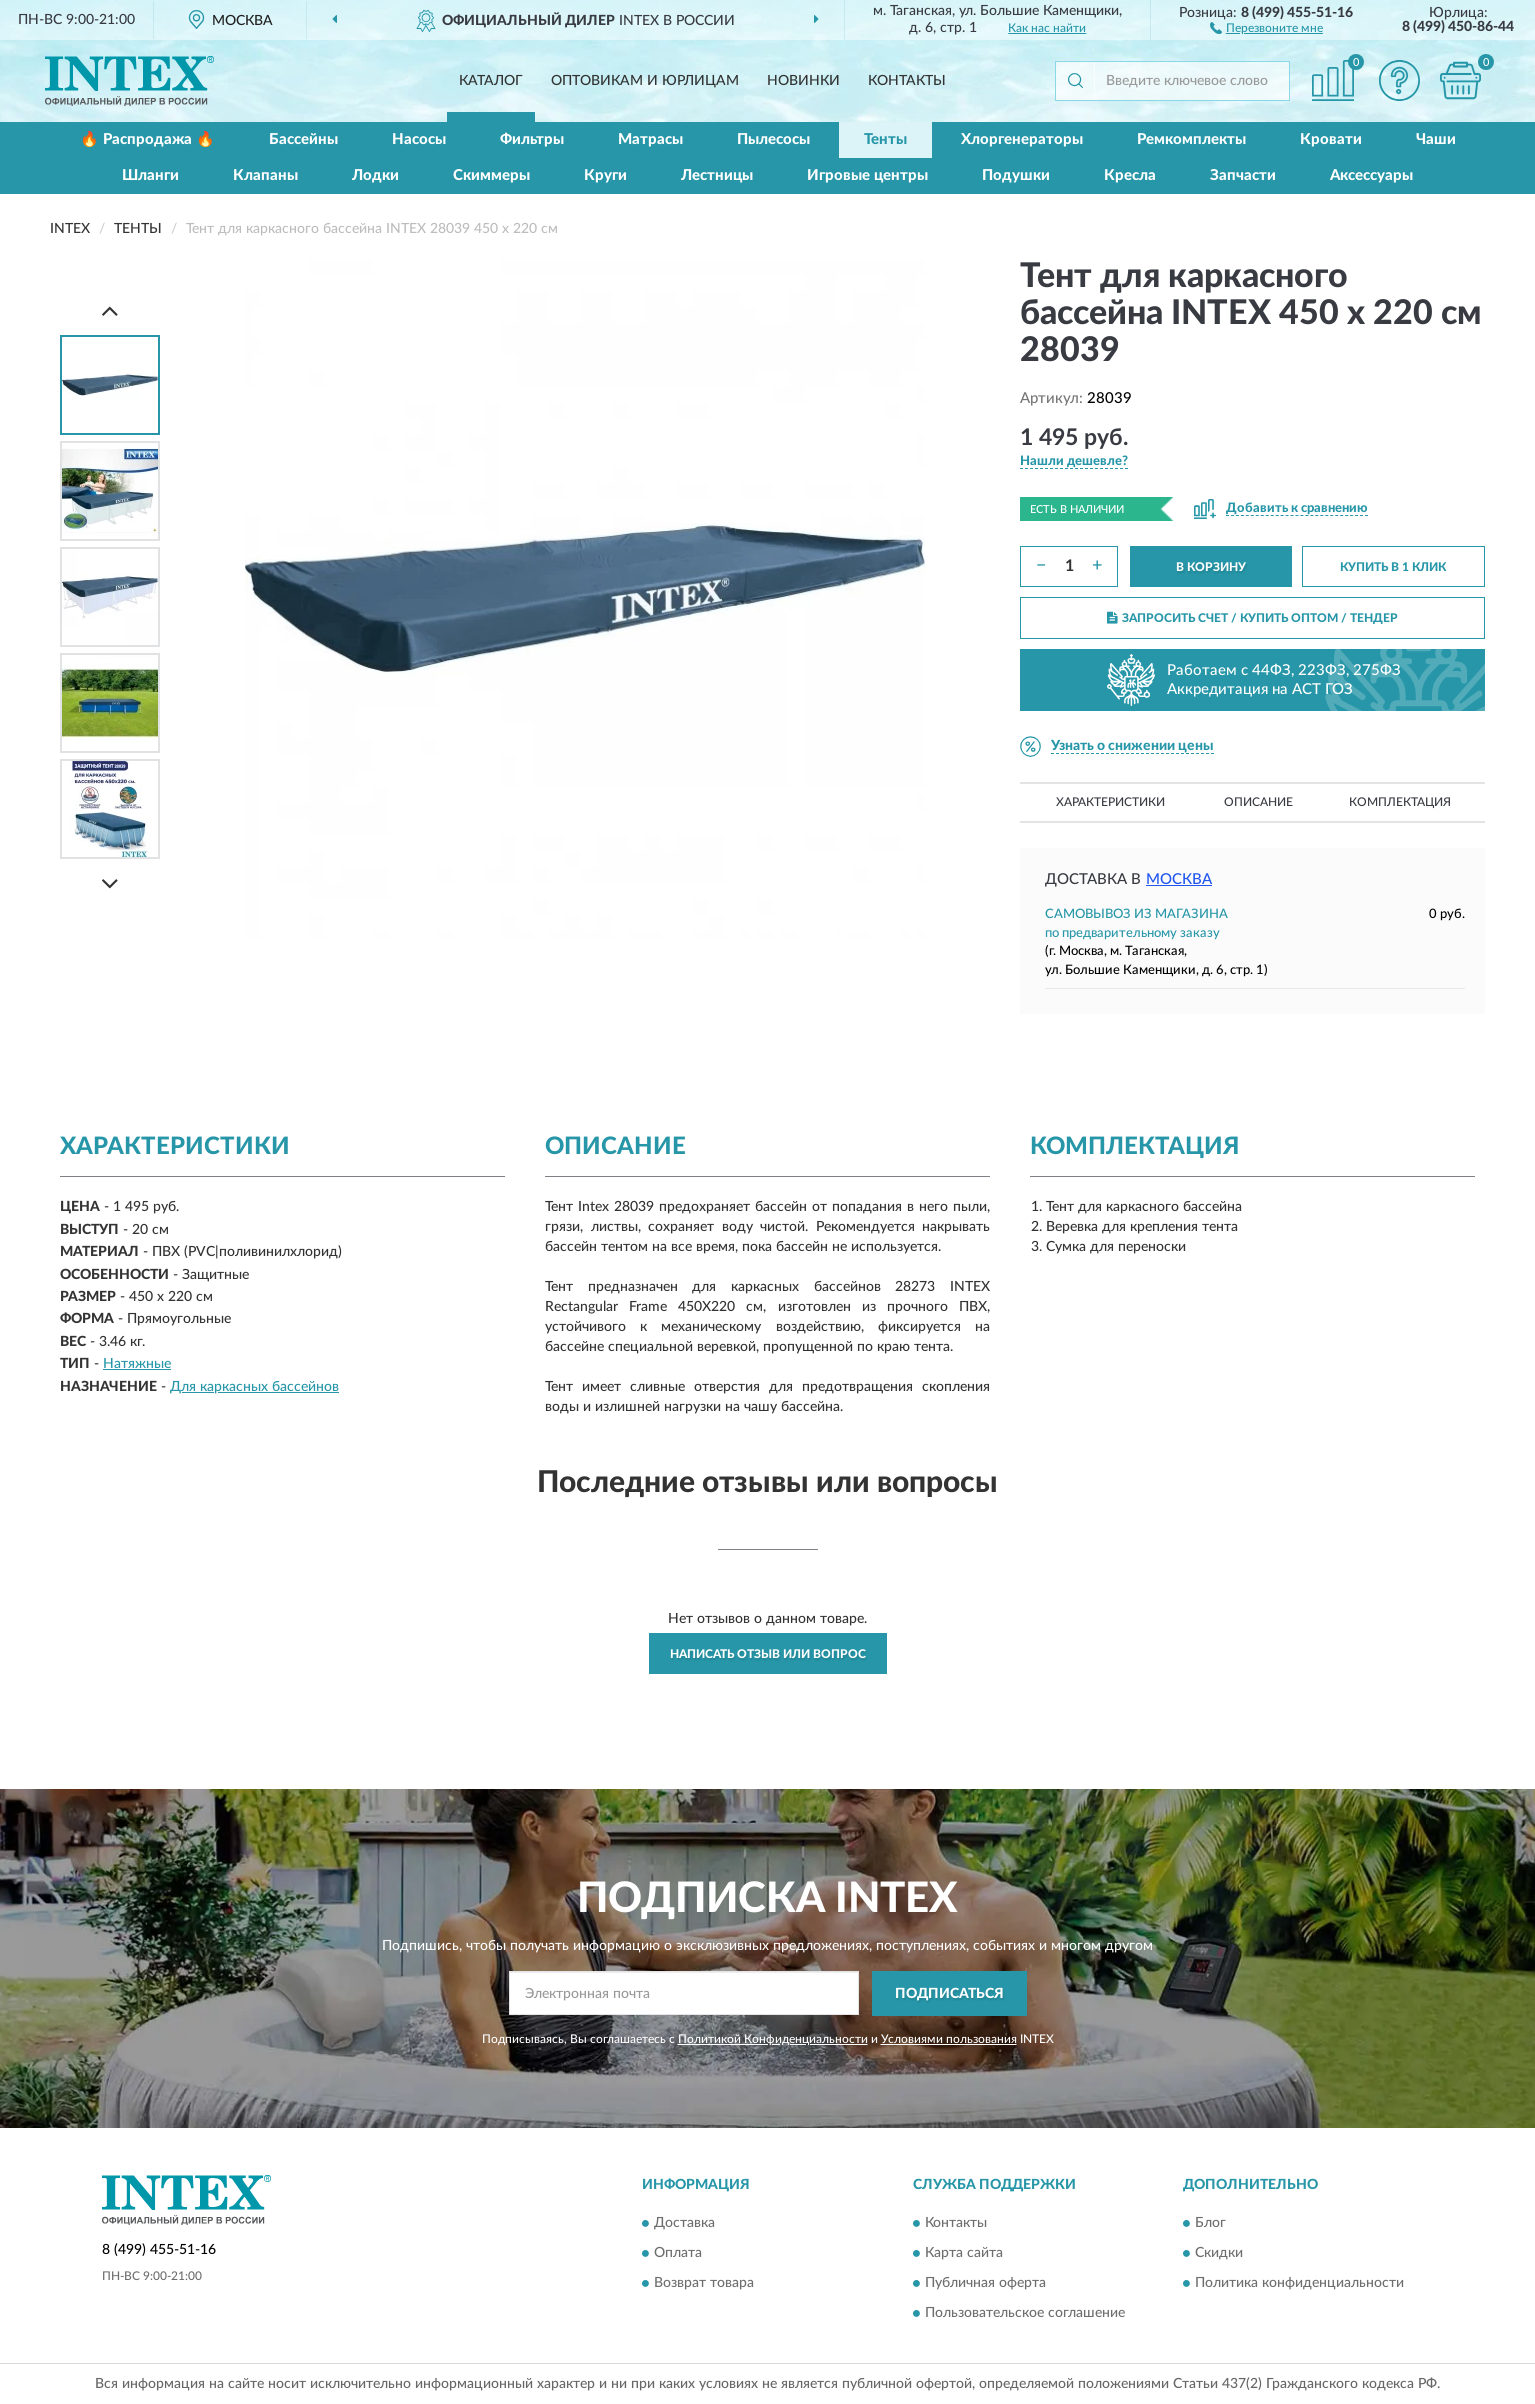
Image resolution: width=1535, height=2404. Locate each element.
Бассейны (303, 139)
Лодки (375, 175)
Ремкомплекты (1191, 139)
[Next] (110, 883)
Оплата (678, 2254)
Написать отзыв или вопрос (768, 1654)
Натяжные (137, 1364)
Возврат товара (704, 2284)
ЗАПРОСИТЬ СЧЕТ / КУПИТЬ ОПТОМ (1252, 618)
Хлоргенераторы (1022, 139)
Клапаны (265, 175)
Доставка (684, 2224)
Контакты (907, 81)
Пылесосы (773, 139)
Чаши (1436, 139)
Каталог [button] (491, 81)
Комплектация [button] (1400, 802)
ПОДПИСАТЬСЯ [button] (949, 1994)
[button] (1266, 27)
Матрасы (650, 139)
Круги (605, 175)
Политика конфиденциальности (1299, 2284)
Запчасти (1243, 175)
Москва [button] (1179, 879)
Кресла (1130, 175)
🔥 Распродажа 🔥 (147, 139)
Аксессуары (1371, 175)
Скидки (1219, 2254)
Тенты (885, 139)
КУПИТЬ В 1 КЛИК (1393, 567)
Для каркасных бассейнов (254, 1387)
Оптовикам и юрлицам (645, 81)
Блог (1210, 2224)
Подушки (1016, 175)
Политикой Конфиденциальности (773, 2039)
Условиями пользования (949, 2039)
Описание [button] (1258, 802)
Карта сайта (964, 2254)
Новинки (803, 81)
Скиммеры (491, 175)
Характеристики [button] (1110, 802)
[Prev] (110, 310)
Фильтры (532, 139)
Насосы (419, 139)
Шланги (150, 175)
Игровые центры (867, 175)
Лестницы (717, 175)
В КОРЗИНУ (1211, 567)
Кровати (1331, 139)
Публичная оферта (985, 2284)
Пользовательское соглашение (1025, 2314)
